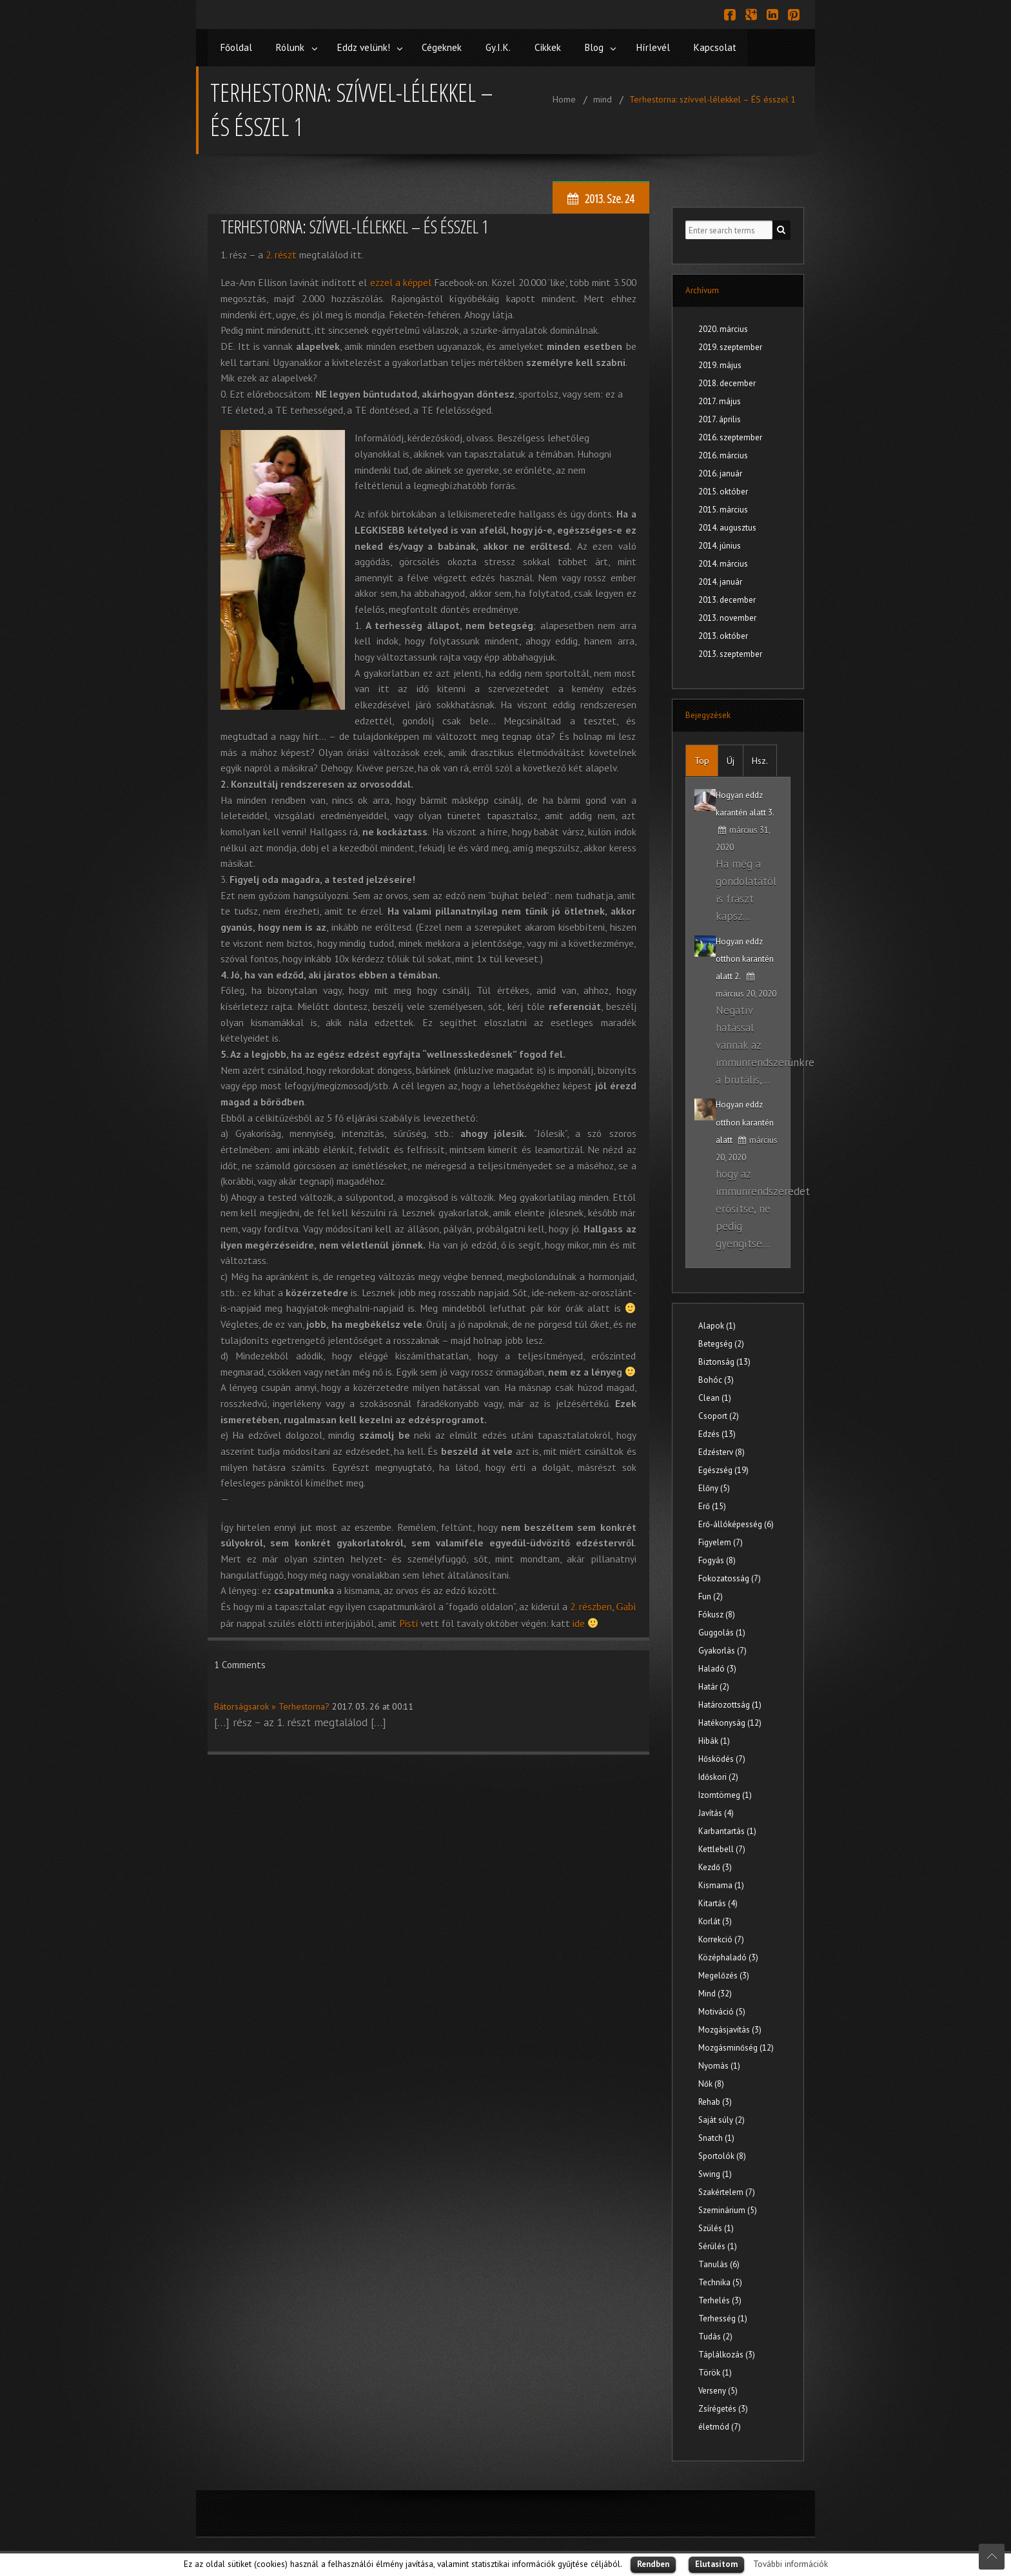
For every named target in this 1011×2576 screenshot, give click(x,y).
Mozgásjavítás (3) (729, 2027)
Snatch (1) (716, 2136)
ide (579, 1620)
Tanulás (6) (719, 2262)
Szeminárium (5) (727, 2208)
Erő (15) (712, 1504)
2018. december (727, 381)
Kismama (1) (721, 1883)
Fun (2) (710, 1594)
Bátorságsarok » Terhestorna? (271, 1704)
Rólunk (293, 47)
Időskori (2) (718, 1775)
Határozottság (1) (729, 1702)
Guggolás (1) (721, 1630)
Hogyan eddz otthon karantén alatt (745, 1120)
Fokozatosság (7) (729, 1576)
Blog (610, 47)
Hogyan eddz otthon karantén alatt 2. (745, 956)
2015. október (723, 489)
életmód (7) (719, 2424)
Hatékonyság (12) (729, 1720)
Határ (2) (713, 1684)
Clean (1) (714, 1395)
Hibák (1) (714, 1738)
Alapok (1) (717, 1323)
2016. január (720, 471)
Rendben (653, 2564)
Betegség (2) (721, 1341)
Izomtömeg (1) (725, 1793)
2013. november (727, 615)
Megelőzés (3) (723, 1973)
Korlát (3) (715, 1919)
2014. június (719, 543)
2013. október (723, 634)
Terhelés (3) (719, 2298)
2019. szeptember (730, 345)
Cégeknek (452, 47)
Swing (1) (715, 2172)
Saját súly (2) (721, 2118)
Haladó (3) (717, 1666)
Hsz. (760, 759)
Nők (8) (711, 2081)
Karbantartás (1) (727, 1829)
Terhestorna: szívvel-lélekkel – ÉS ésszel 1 (712, 96)
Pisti (408, 1620)
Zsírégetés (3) (723, 2406)
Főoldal (237, 47)
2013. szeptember (730, 652)
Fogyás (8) (717, 1558)
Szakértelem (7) (726, 2190)
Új (730, 759)
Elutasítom (716, 2564)
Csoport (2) (718, 1414)
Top (701, 759)
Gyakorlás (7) (722, 1648)
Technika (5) (720, 2280)
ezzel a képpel (400, 280)
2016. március (723, 453)
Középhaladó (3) (728, 1955)
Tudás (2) (715, 2334)
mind (602, 96)
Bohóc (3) (716, 1377)
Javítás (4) (716, 1811)
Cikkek (562, 47)
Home (564, 96)
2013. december (727, 597)
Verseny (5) (718, 2388)
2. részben (591, 1604)
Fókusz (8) (716, 1612)
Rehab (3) (715, 2099)
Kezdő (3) (715, 1865)
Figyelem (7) (720, 1540)
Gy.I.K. (510, 47)
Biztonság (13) (724, 1359)
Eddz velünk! (370, 47)
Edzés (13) (717, 1432)
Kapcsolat (737, 47)
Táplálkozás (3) (726, 2352)
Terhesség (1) (722, 2316)
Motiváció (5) (721, 2009)
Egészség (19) (723, 1468)
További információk (790, 2564)
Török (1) (715, 2370)
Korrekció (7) (721, 1937)
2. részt (281, 252)
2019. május (719, 363)
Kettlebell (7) (721, 1847)
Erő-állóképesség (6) (736, 1522)
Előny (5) (714, 1486)
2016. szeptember (730, 435)
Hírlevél (673, 47)
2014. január (720, 579)
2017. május (719, 399)
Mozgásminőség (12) (736, 2045)
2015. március (723, 507)
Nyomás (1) (719, 2063)
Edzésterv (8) (721, 1450)
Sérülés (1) (717, 2244)
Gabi (626, 1604)
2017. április (719, 417)
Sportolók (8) (722, 2154)
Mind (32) (715, 1991)
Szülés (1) (716, 2226)
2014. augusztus (727, 525)
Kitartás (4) (718, 1901)
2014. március (723, 561)
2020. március (723, 327)
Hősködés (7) (721, 1756)
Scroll (992, 2557)
